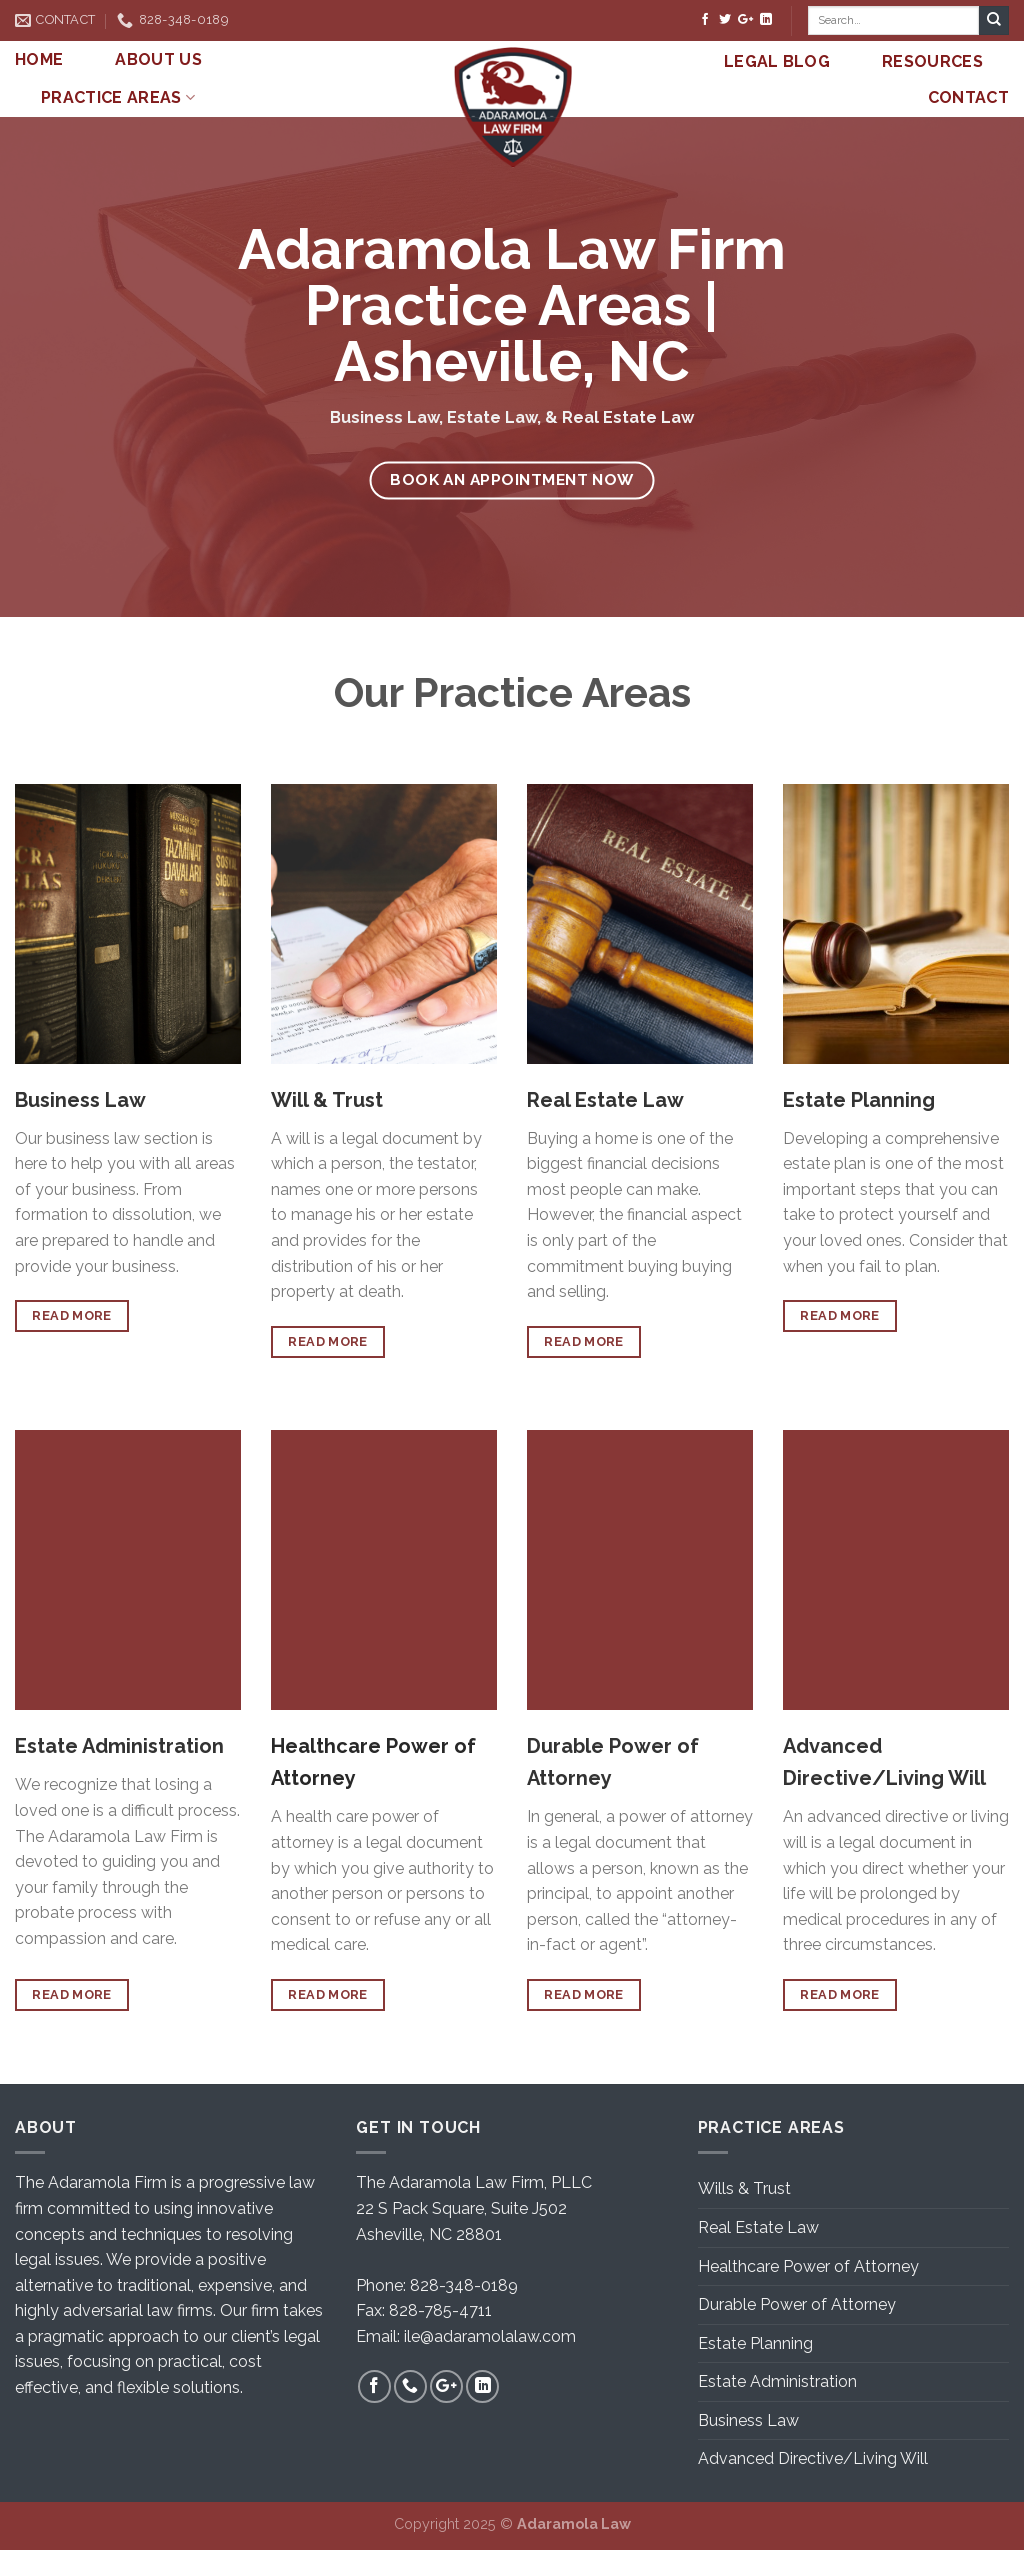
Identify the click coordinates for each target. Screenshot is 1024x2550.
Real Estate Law (758, 2227)
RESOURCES (932, 61)
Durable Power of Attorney (797, 2304)
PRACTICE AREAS (118, 98)
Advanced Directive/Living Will (813, 2458)
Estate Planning (755, 2343)
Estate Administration (777, 2381)
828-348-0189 (464, 2285)
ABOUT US (158, 59)
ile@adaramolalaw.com (490, 2336)
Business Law (748, 2420)
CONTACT (968, 97)
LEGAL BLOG (777, 61)
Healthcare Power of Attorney (808, 2266)
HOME (39, 59)
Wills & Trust (744, 2188)
